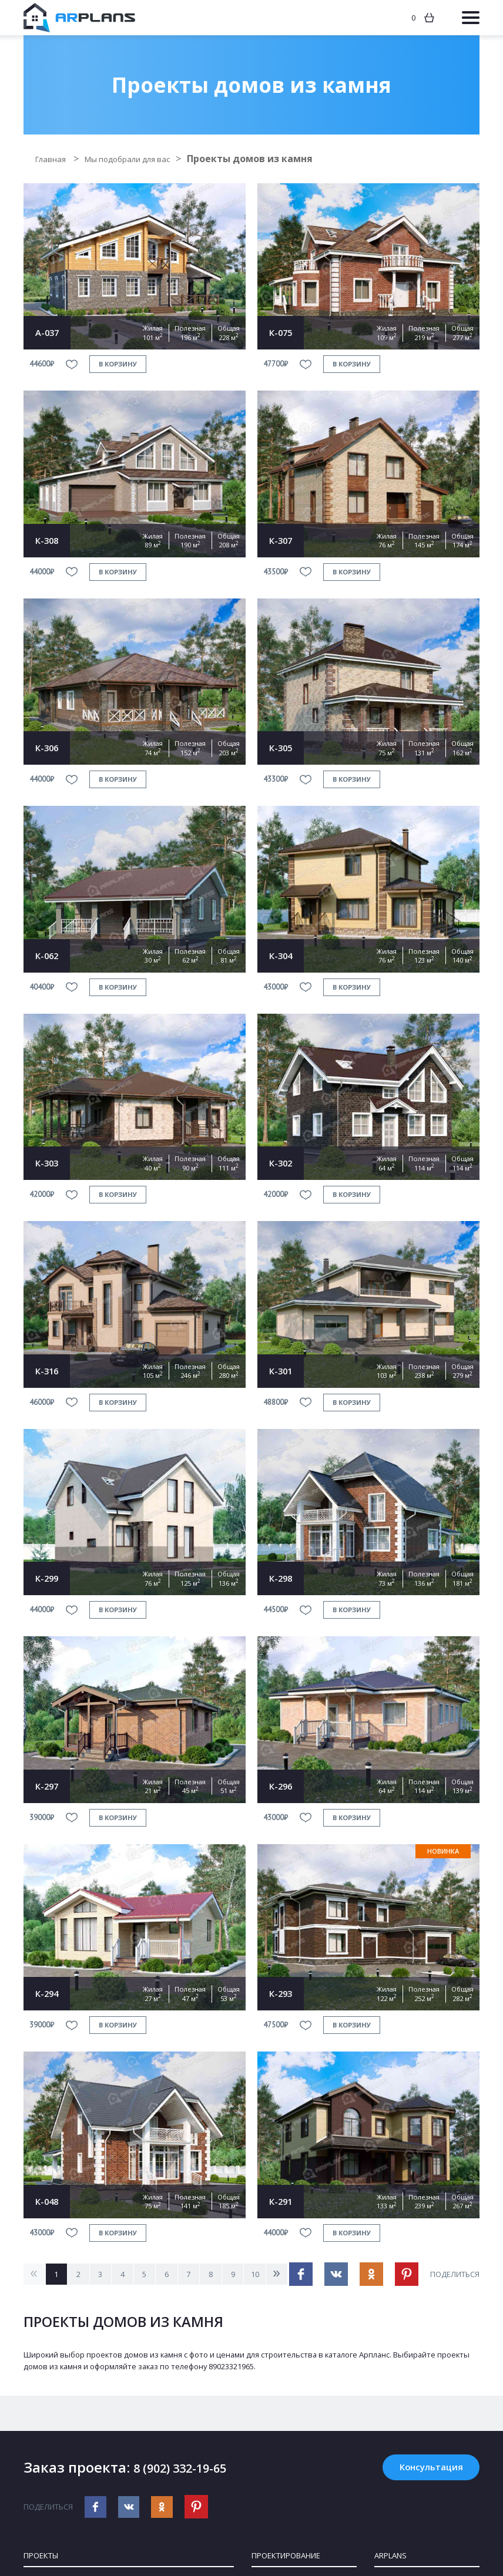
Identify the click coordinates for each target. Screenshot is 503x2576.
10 (276, 2274)
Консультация (424, 2468)
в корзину (118, 363)
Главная (55, 158)
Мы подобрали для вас (144, 158)
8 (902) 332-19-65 (191, 2469)
